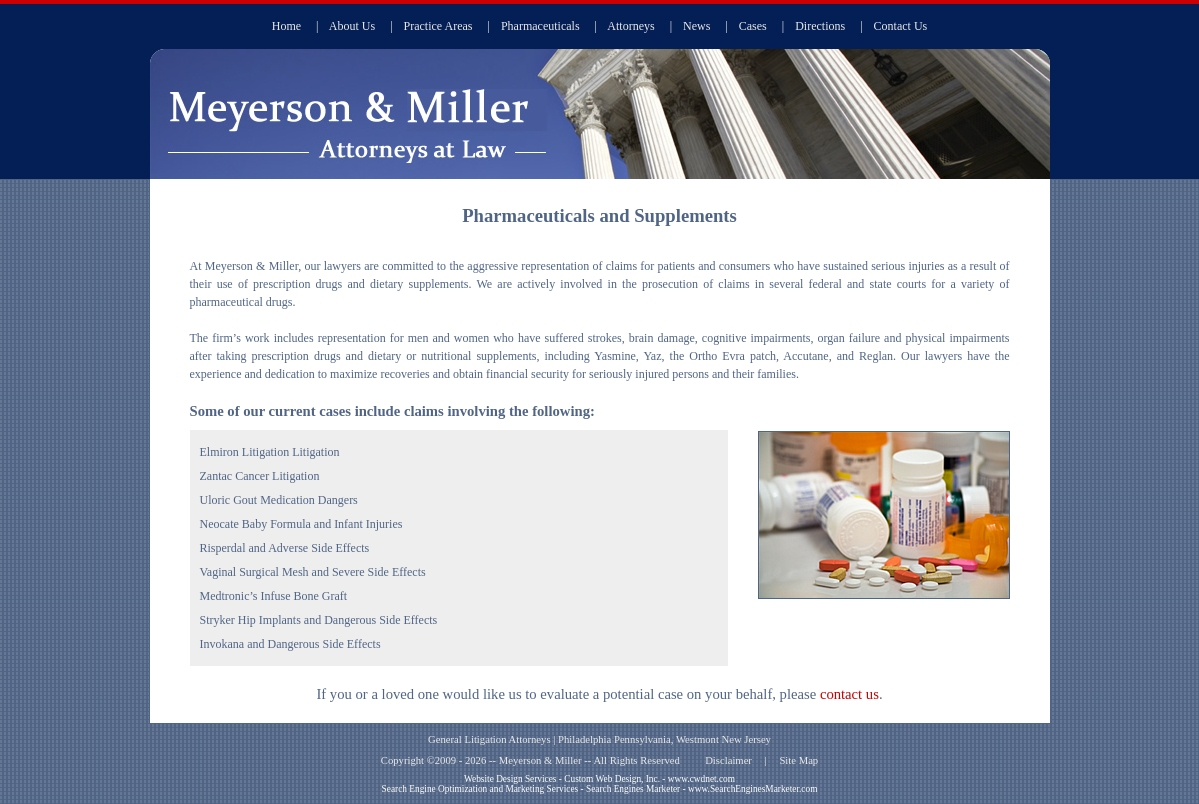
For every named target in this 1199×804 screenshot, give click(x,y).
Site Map (798, 760)
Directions (820, 26)
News (696, 26)
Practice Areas (438, 26)
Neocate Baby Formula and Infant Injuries (301, 524)
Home (286, 26)
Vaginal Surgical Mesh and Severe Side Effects (313, 572)
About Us (352, 26)
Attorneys (630, 26)
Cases (753, 26)
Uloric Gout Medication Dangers (279, 500)
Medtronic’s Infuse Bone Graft (274, 596)
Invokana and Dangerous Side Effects (290, 644)
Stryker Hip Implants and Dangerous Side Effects (319, 620)
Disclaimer (728, 760)
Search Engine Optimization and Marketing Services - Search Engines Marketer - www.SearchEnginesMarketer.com (600, 789)
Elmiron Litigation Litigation (270, 452)
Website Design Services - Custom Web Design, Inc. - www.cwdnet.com (599, 779)
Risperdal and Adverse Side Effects (285, 548)
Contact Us (901, 26)
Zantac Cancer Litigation (260, 476)
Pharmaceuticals (540, 26)
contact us (849, 694)
